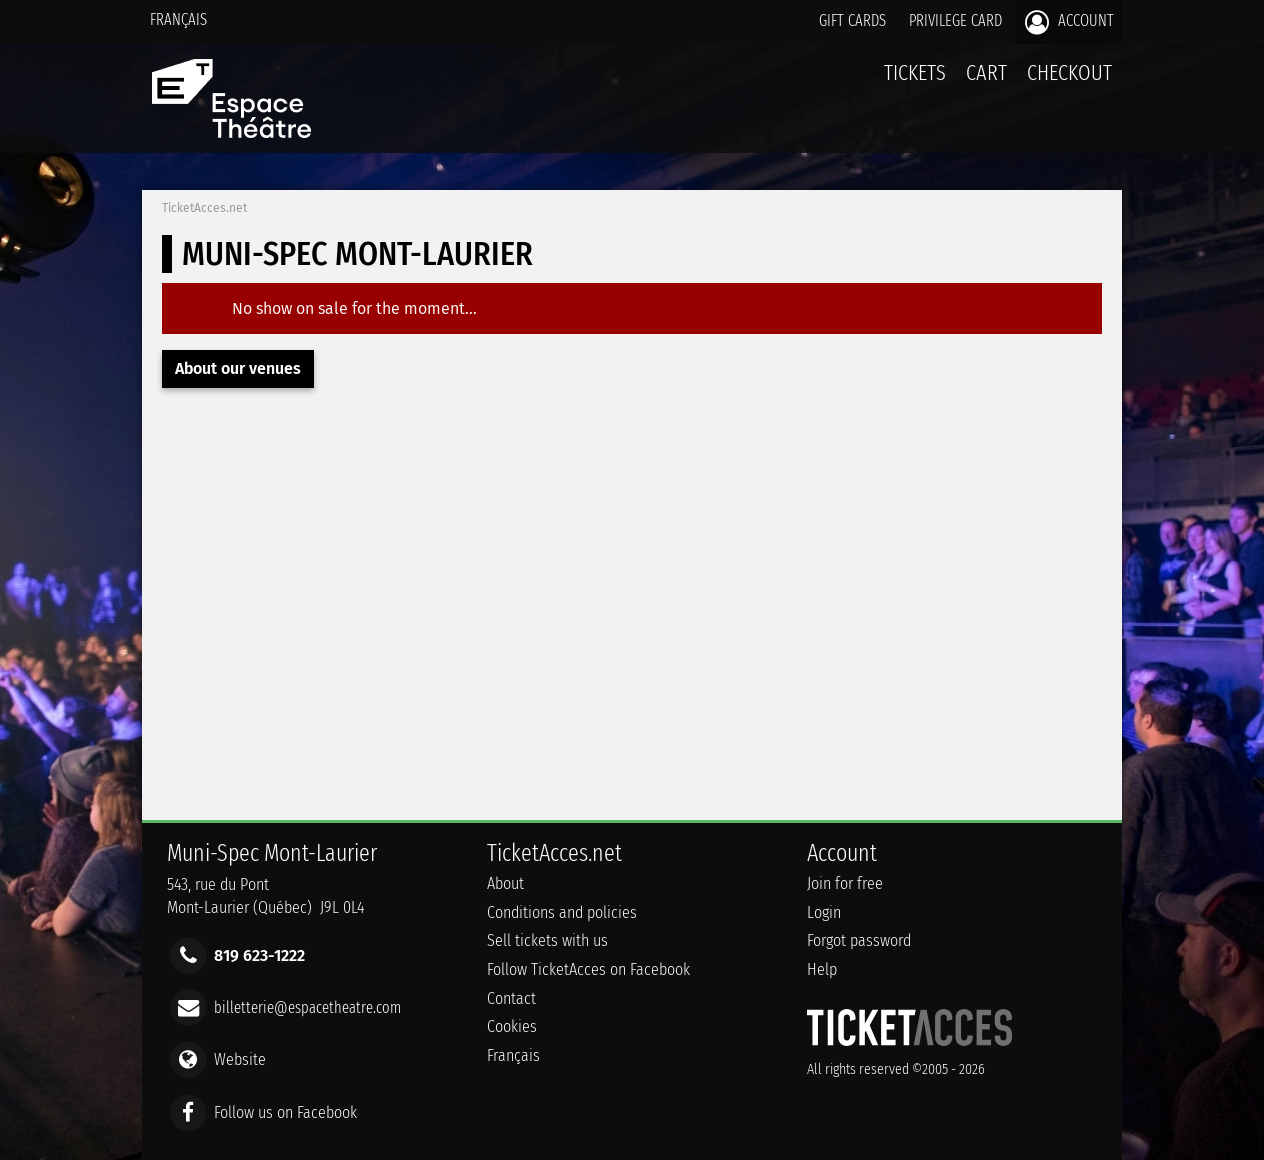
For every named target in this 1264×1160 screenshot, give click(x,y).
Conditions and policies (562, 912)
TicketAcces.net (204, 208)
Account (1069, 22)
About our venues (238, 368)
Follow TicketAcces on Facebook (588, 969)
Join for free (845, 883)
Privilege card (955, 20)
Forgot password (859, 940)
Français (178, 19)
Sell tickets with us (547, 940)
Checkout (1069, 72)
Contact (511, 998)
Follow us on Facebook (285, 1111)
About (505, 883)
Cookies (512, 1026)
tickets (915, 72)
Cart (986, 83)
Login (824, 912)
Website (240, 1059)
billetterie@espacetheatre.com (307, 1007)
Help (822, 969)
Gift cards (852, 20)
